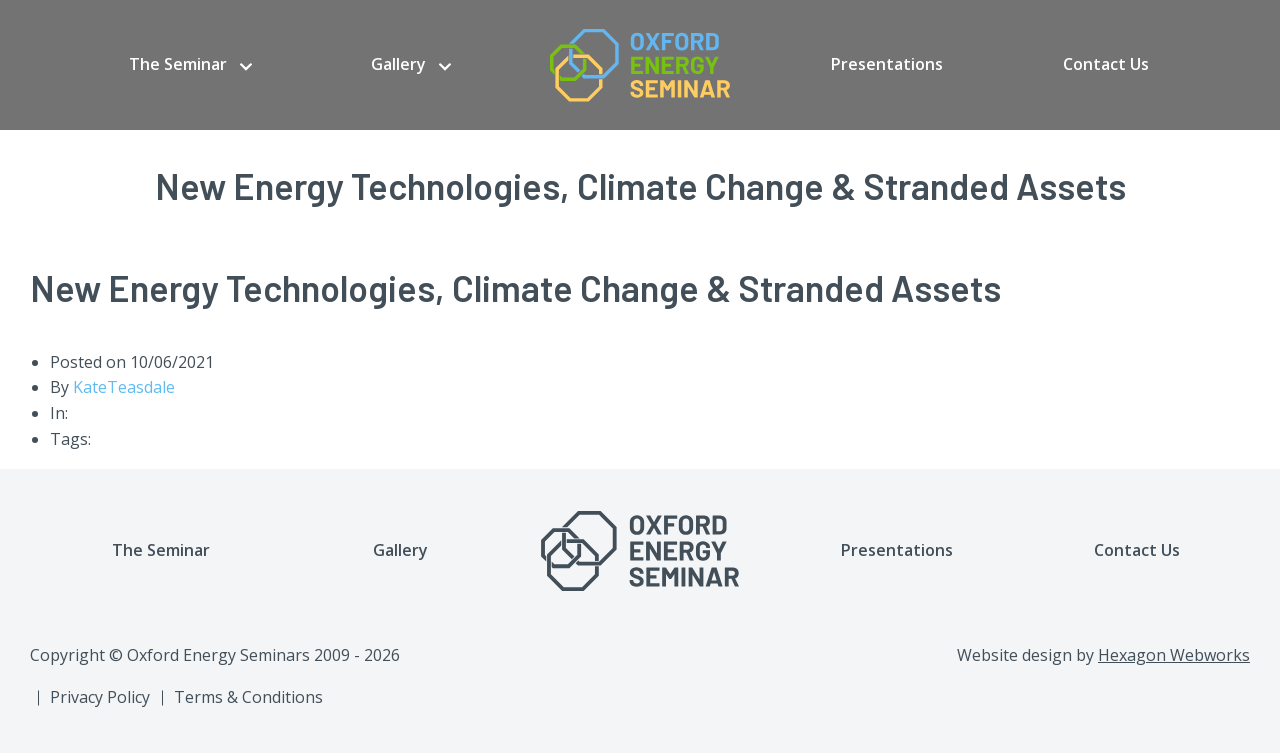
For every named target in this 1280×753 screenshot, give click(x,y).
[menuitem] (190, 65)
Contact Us (1106, 64)
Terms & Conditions (248, 697)
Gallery (398, 64)
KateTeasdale (124, 387)
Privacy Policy (100, 697)
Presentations (887, 64)
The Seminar (178, 64)
